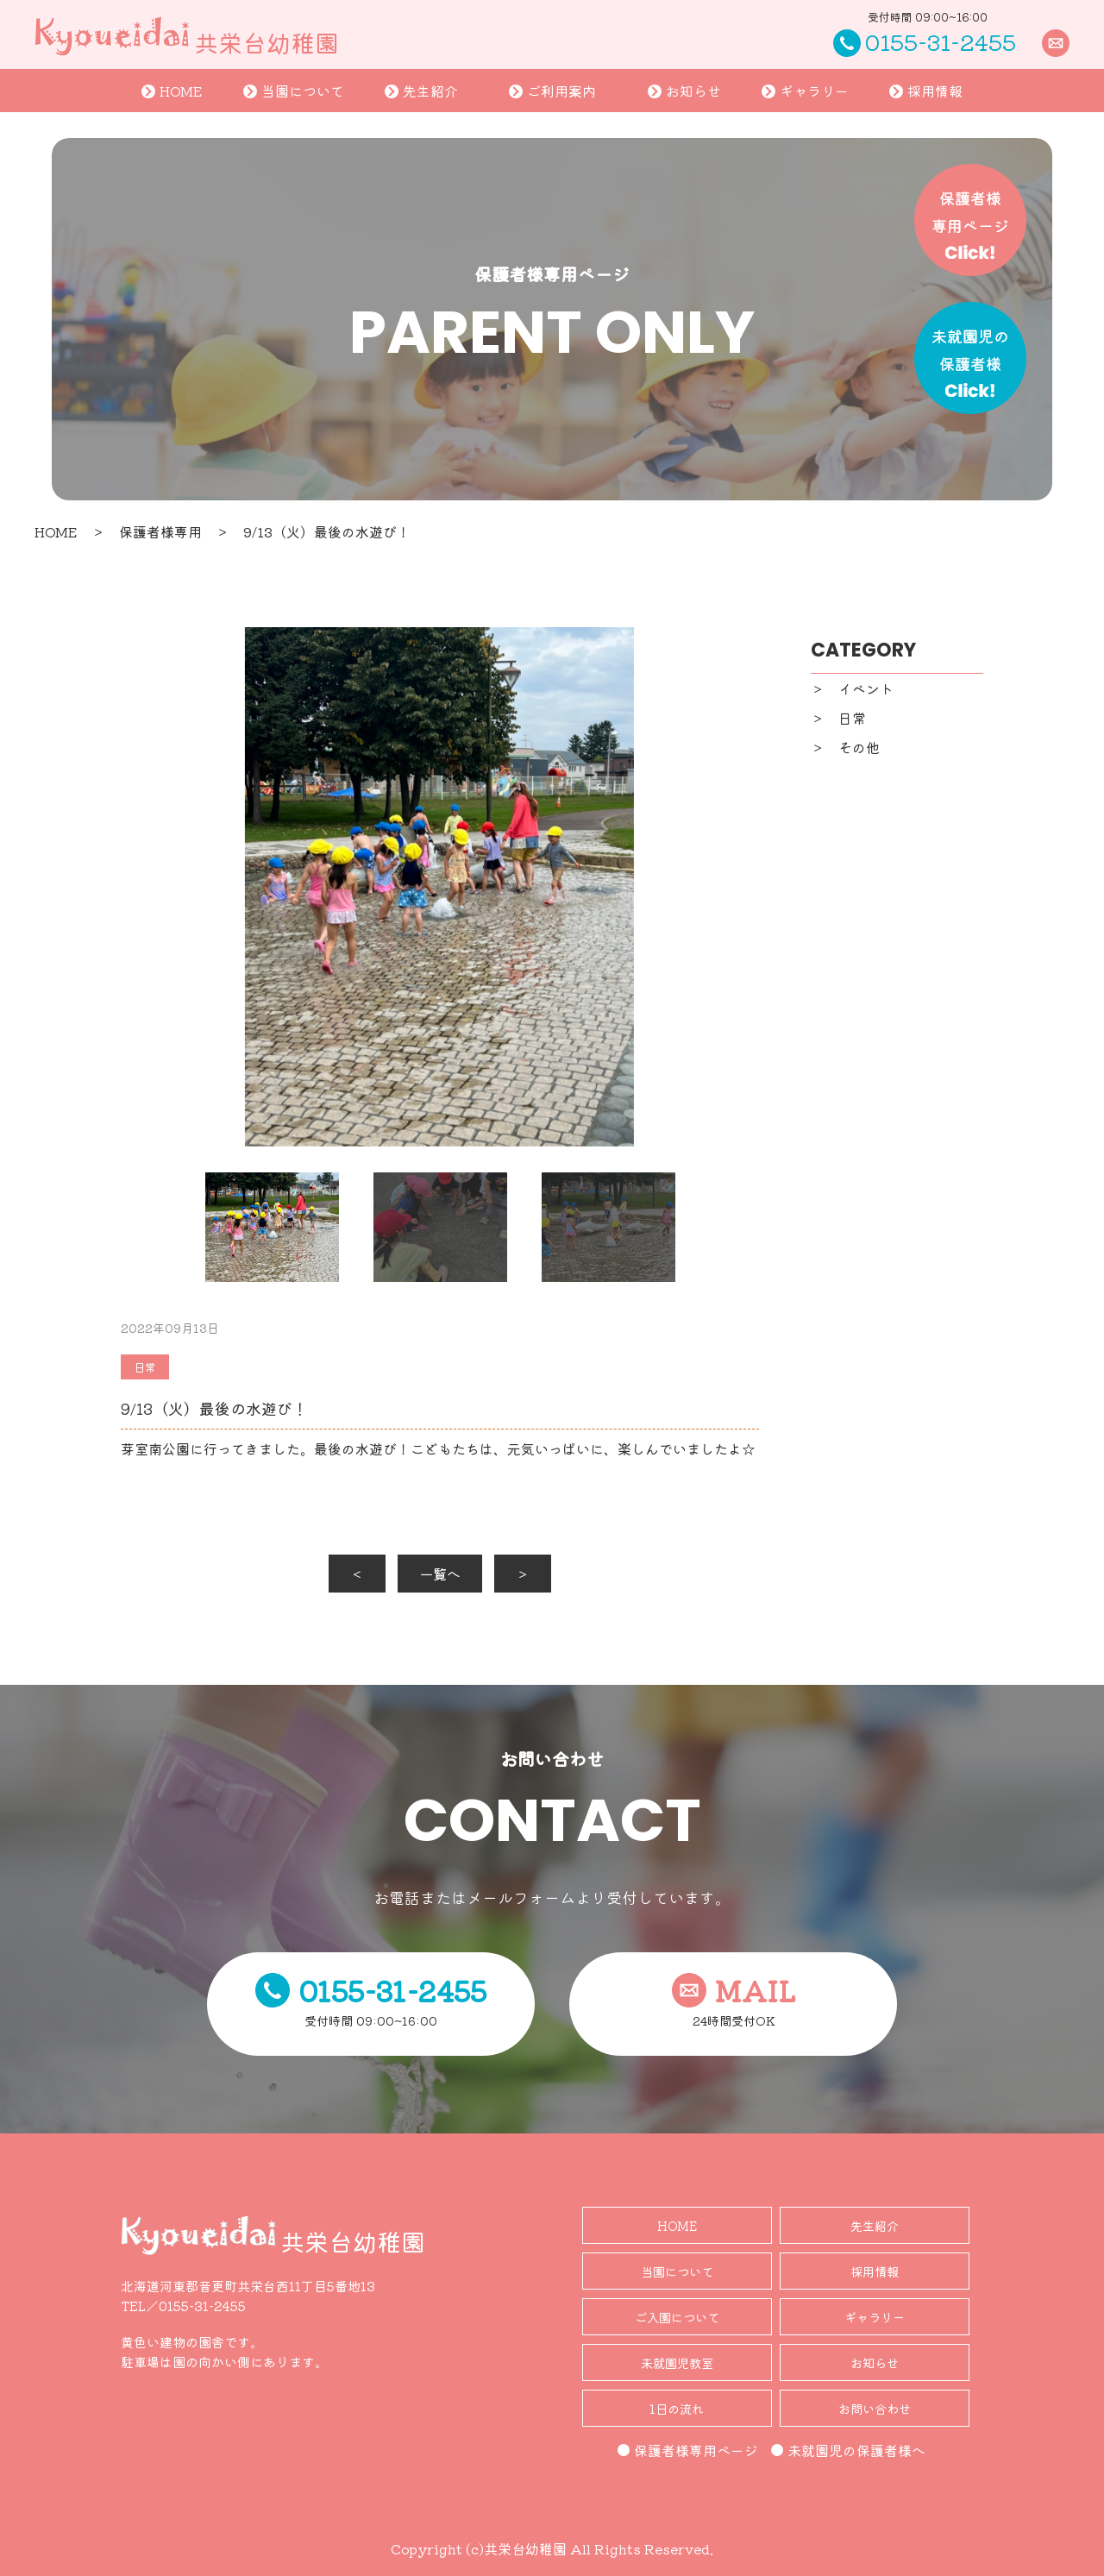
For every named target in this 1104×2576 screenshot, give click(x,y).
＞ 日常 (838, 717)
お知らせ (684, 90)
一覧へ (440, 1573)
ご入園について (677, 2317)
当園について (293, 90)
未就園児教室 (677, 2362)
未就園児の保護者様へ (848, 2450)
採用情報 (926, 90)
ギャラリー (805, 90)
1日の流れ (676, 2408)
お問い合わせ (874, 2408)
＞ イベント (852, 688)
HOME (172, 90)
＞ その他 (845, 747)
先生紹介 (421, 90)
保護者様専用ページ (688, 2450)
